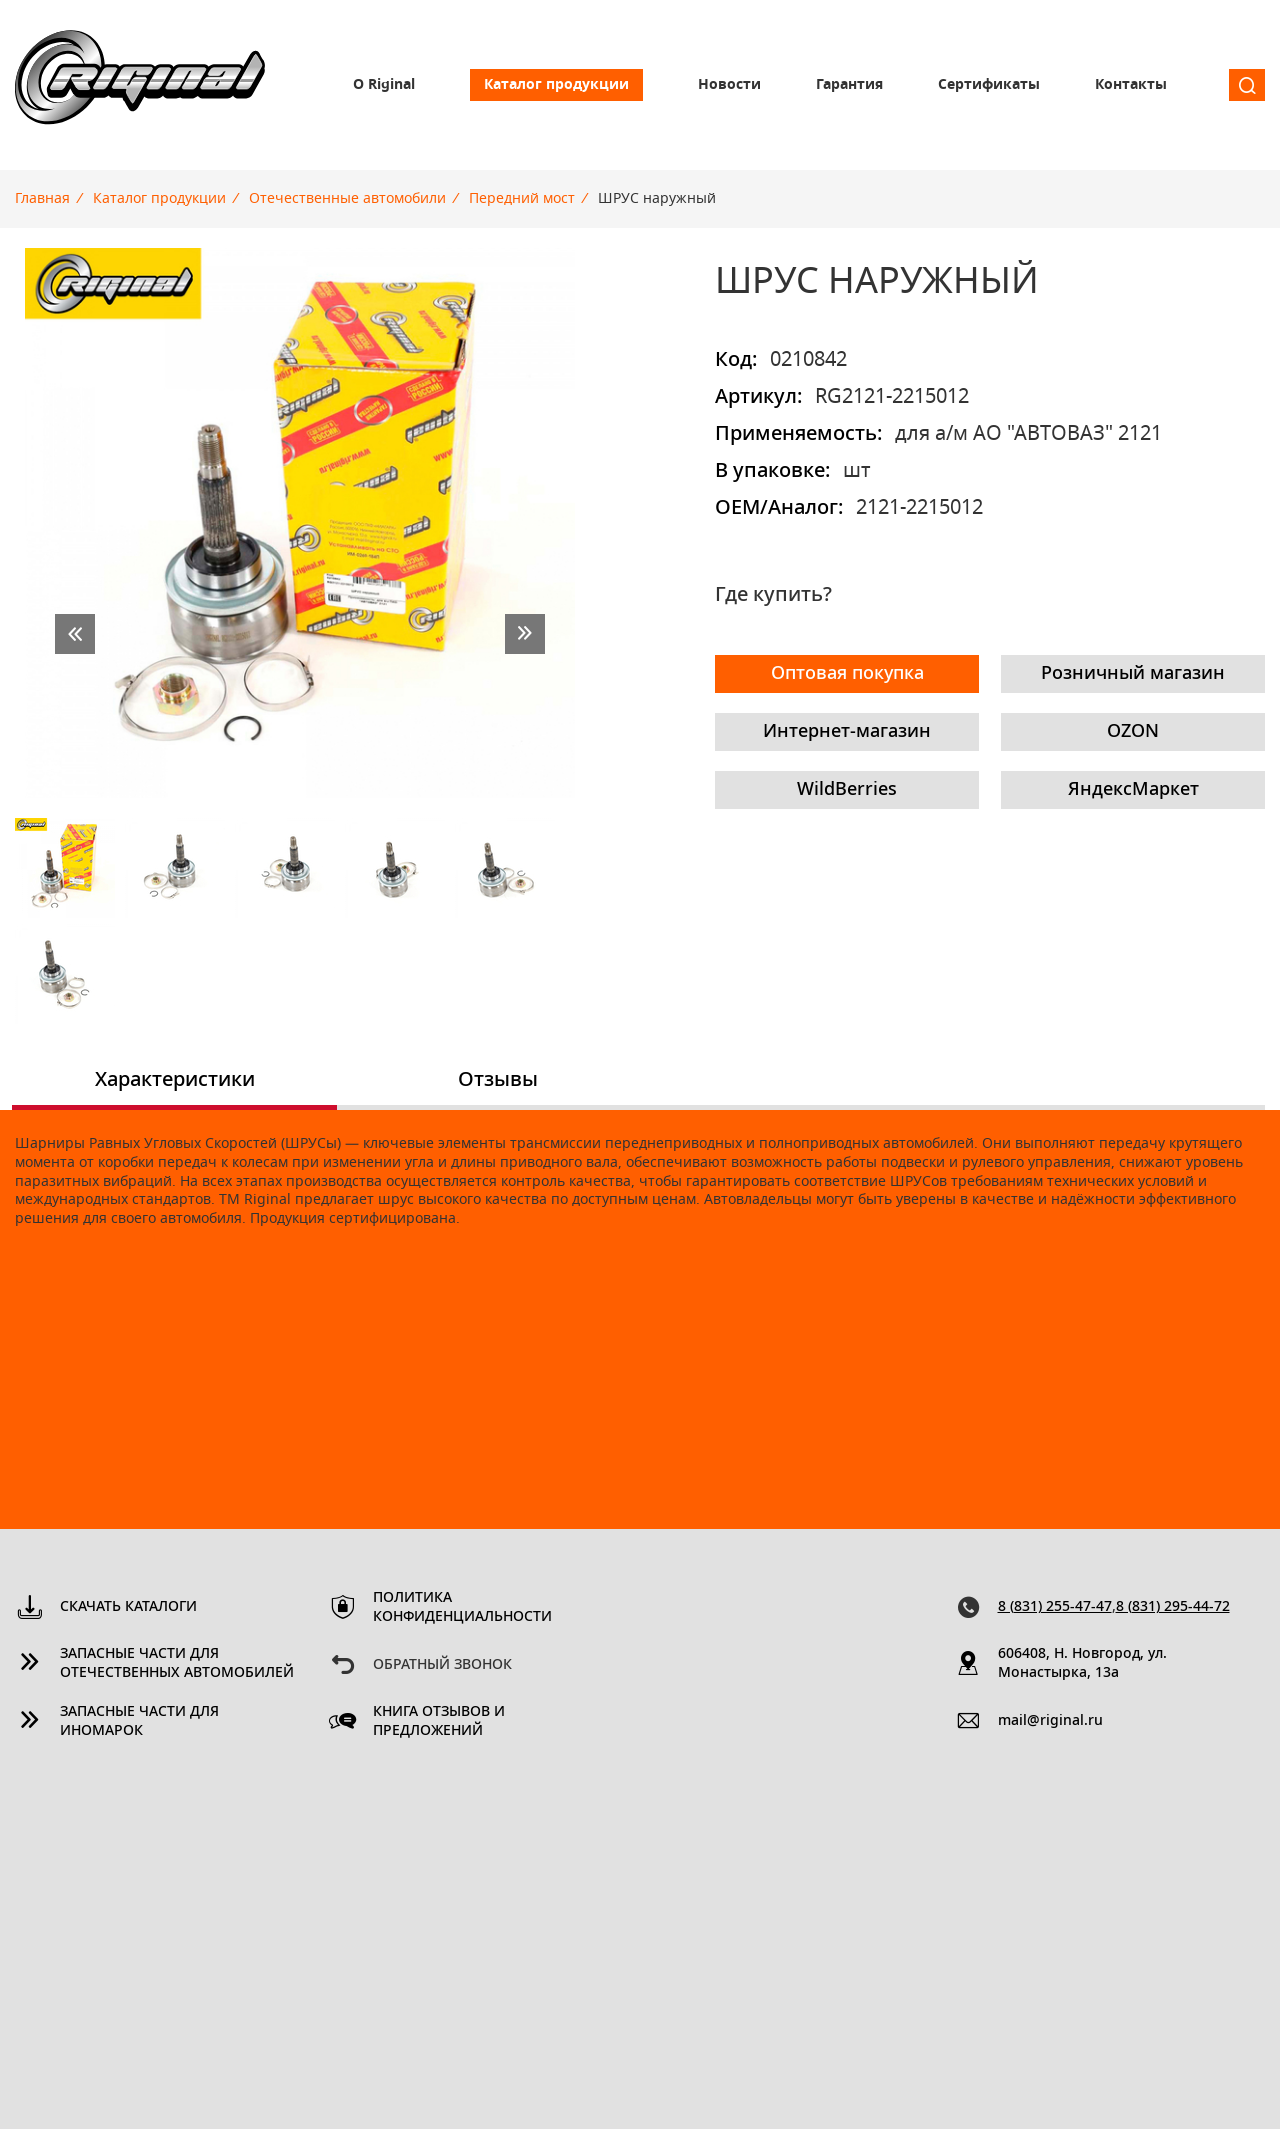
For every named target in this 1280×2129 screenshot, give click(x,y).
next (525, 634)
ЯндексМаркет (1133, 790)
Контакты (1131, 85)
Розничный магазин (1133, 674)
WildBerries (847, 790)
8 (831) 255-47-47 (1055, 1607)
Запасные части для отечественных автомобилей (177, 1663)
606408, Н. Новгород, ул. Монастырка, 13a (1082, 1663)
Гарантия (849, 85)
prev (75, 634)
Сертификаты (989, 85)
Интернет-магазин (847, 732)
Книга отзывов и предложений (439, 1721)
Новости (729, 85)
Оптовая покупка (847, 674)
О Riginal (384, 85)
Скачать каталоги (128, 1607)
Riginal (140, 85)
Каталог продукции (556, 85)
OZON (1133, 732)
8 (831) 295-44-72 (1173, 1607)
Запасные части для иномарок (139, 1721)
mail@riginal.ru (1050, 1721)
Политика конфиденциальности (462, 1607)
